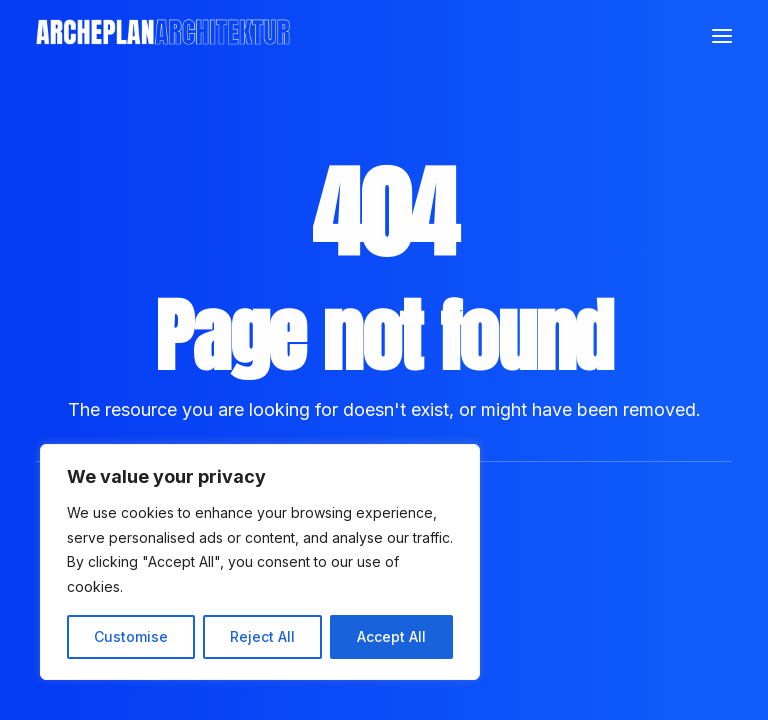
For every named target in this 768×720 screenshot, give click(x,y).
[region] (260, 562)
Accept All (391, 636)
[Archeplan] (163, 35)
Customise (131, 636)
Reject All (262, 636)
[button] (722, 35)
